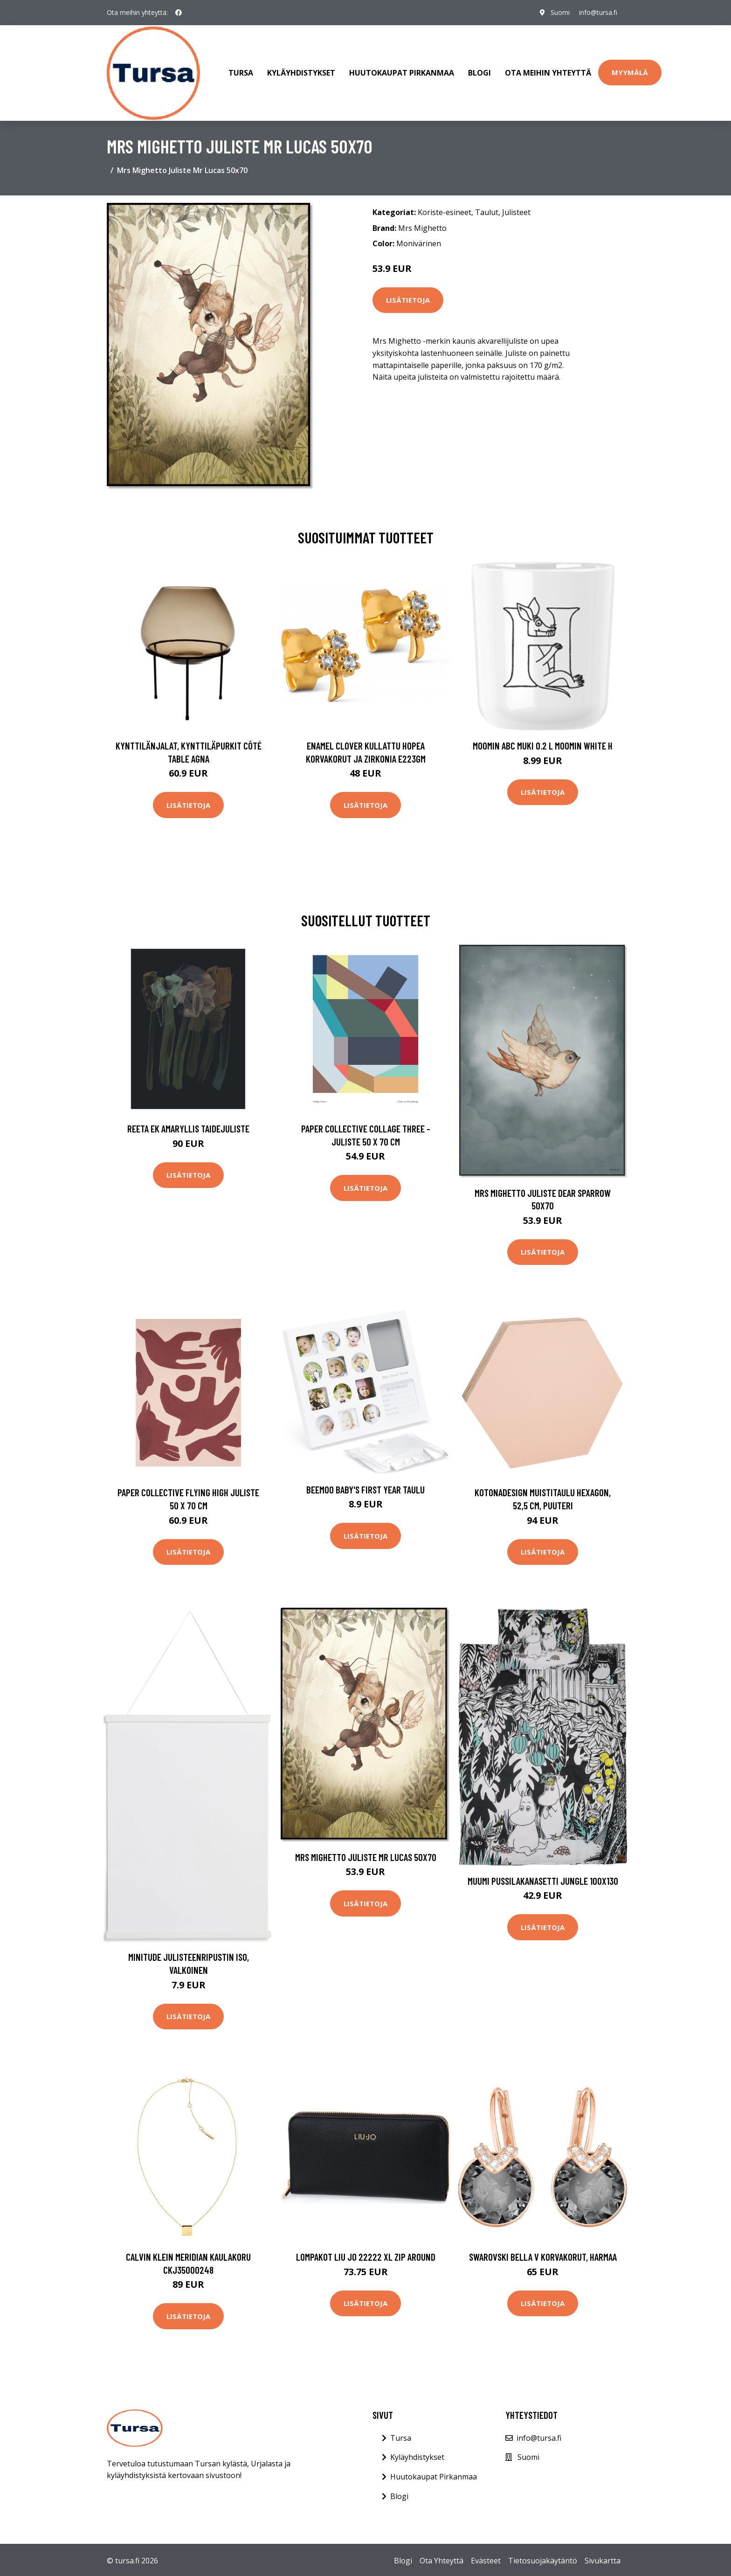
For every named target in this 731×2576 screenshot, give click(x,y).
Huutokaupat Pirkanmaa (401, 72)
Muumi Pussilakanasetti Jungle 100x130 (543, 1879)
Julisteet (516, 210)
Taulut (486, 210)
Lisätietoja (408, 298)
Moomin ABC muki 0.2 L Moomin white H (543, 744)
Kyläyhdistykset (301, 72)
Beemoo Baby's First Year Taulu (365, 1487)
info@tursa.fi (598, 12)
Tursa (240, 72)
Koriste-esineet (444, 210)
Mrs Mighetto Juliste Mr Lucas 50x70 (365, 1855)
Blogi (479, 72)
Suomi (559, 12)
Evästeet (486, 2559)
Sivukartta (603, 2559)
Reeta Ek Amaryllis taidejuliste (188, 1126)
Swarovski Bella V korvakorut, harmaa (543, 2255)
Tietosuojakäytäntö (542, 2559)
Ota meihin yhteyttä (548, 72)
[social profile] (179, 12)
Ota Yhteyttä (441, 2559)
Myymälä (630, 71)
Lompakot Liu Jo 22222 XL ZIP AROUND (365, 2255)
